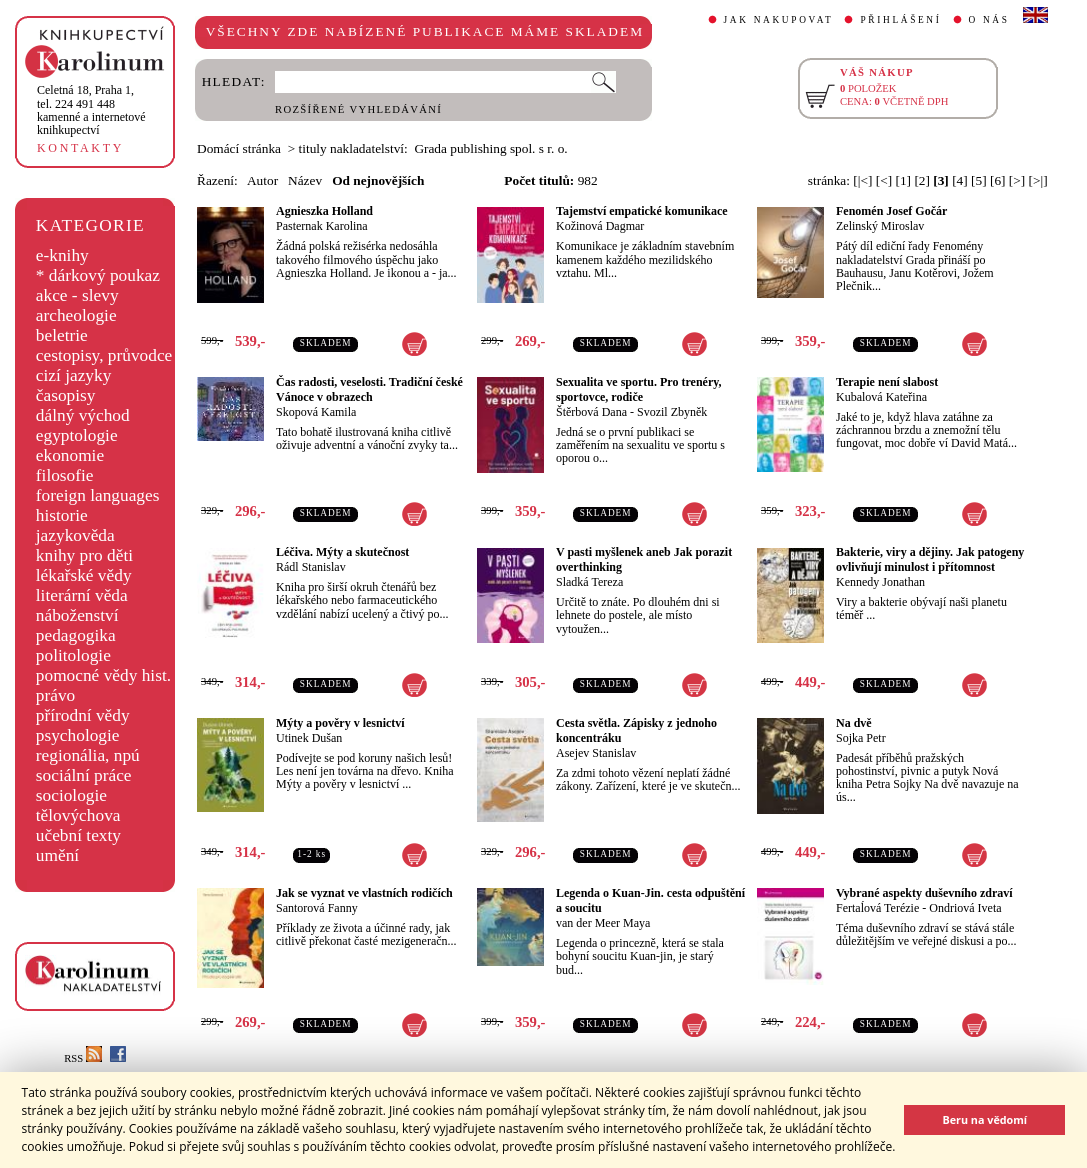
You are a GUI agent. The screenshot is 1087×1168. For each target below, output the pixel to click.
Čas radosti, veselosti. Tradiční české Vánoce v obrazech (369, 389)
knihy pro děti (84, 555)
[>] (1017, 180)
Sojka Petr (861, 738)
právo (55, 695)
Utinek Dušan (309, 738)
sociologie (71, 795)
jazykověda (75, 535)
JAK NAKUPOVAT (779, 20)
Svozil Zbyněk (672, 412)
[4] (960, 180)
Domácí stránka (239, 148)
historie (62, 515)
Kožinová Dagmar (600, 226)
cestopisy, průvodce (104, 355)
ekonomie (70, 455)
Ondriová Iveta (965, 908)
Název (305, 180)
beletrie (62, 335)
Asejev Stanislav (596, 753)
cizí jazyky (74, 375)
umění (57, 855)
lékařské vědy (84, 575)
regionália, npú (88, 755)
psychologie (78, 735)
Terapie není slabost (887, 382)
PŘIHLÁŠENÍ (900, 20)
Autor (262, 180)
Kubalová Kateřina (881, 397)
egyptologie (77, 435)
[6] (998, 180)
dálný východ (83, 415)
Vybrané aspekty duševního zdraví (924, 893)
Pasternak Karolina (322, 226)
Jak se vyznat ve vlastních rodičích (364, 893)
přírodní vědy (83, 715)
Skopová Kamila (316, 412)
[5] (979, 180)
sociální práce (84, 775)
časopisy (66, 395)
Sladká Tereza (589, 582)
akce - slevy (77, 295)
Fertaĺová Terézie (877, 908)
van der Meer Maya (603, 923)
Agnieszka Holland (324, 211)
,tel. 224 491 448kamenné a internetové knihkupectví (91, 110)
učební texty (78, 835)
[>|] (1038, 180)
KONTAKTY (80, 148)
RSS (83, 1058)
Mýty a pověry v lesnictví (340, 723)
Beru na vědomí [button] (984, 1119)
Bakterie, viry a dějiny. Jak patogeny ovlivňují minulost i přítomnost (930, 559)
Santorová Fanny (317, 908)
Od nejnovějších (378, 180)
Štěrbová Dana (591, 412)
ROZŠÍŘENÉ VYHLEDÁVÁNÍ (358, 109)
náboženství (77, 615)
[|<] (862, 180)
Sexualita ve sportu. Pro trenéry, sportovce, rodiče (639, 389)
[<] (884, 180)
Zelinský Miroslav (880, 226)
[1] (903, 180)
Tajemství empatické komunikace (642, 211)
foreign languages (98, 495)
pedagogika (76, 635)
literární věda (82, 595)
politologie (73, 655)
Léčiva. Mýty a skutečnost (342, 552)
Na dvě (854, 723)
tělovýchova (78, 815)
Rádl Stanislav (311, 567)
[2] (922, 180)
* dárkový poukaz (98, 275)
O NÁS (989, 20)
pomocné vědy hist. (103, 675)
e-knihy (62, 255)
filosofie (65, 475)
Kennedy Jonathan (880, 582)
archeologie (76, 315)
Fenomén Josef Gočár (891, 211)
